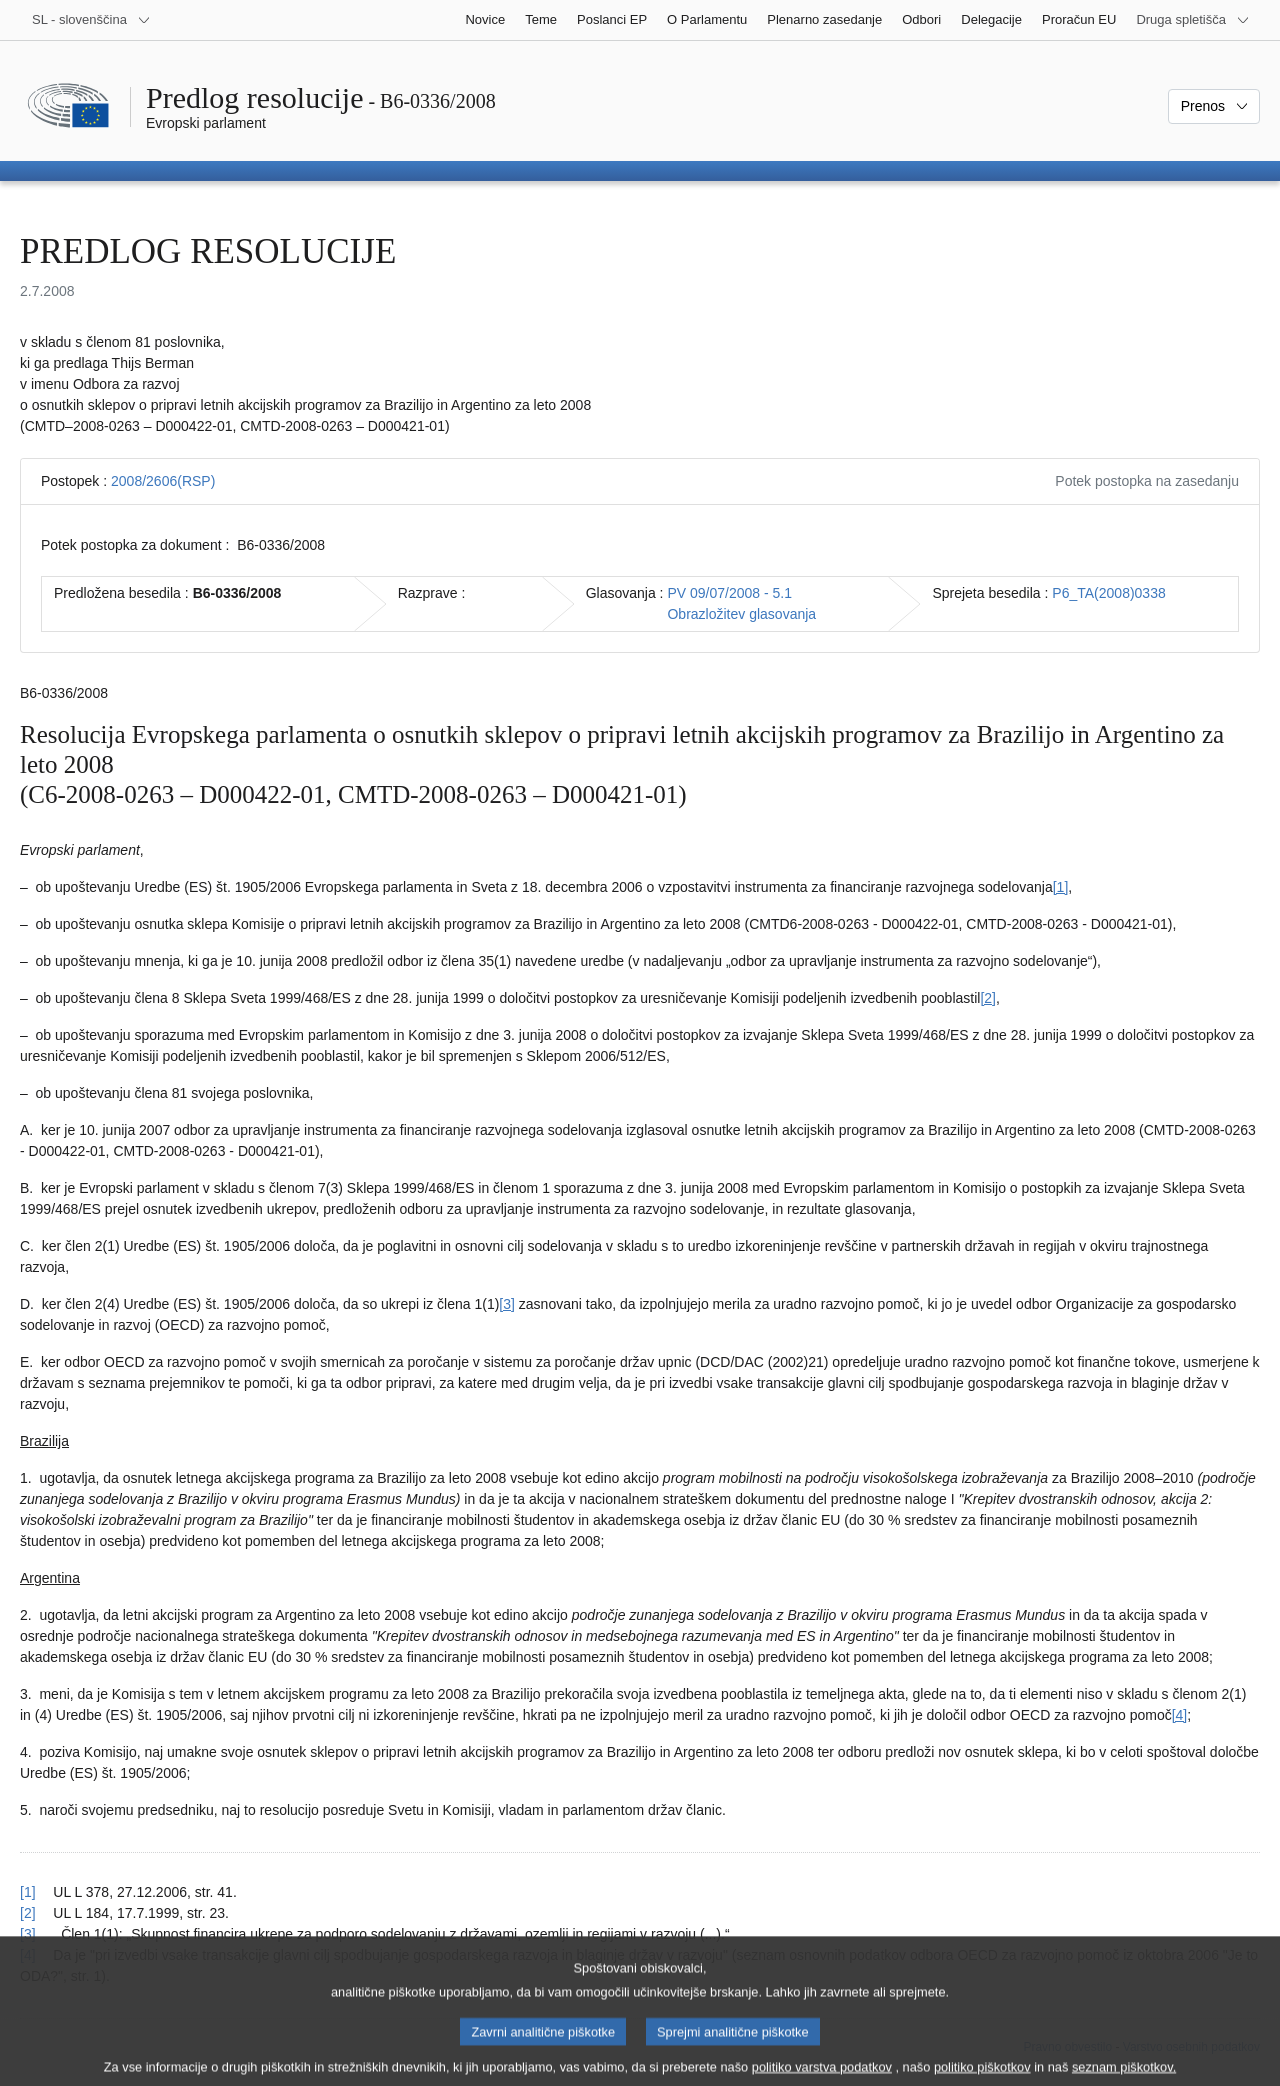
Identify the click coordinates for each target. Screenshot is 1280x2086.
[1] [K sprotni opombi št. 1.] (1061, 887)
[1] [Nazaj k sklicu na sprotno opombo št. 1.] (28, 1892)
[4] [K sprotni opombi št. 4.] (1180, 1715)
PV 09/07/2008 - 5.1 (729, 593)
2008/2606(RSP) (163, 481)
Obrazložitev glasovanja (741, 614)
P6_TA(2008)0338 (1108, 593)
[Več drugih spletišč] (1193, 20)
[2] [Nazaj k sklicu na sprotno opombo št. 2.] (28, 1913)
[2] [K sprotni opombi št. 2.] (988, 998)
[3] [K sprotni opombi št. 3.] (507, 1304)
